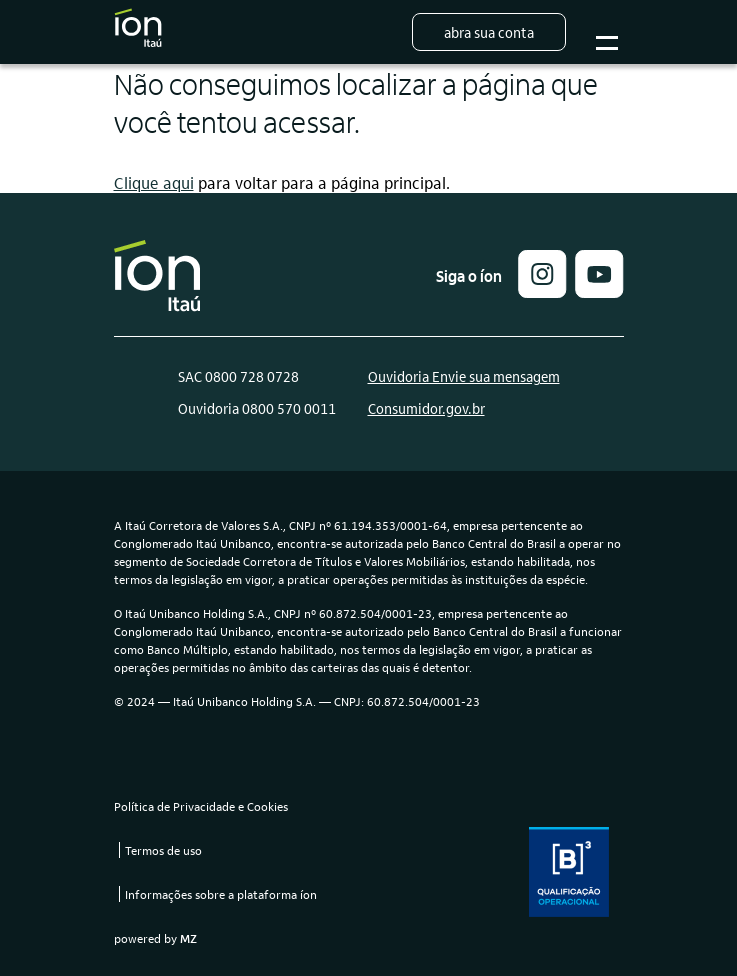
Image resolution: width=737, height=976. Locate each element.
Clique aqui (154, 182)
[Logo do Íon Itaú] (138, 32)
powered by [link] (155, 938)
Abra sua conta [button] (489, 32)
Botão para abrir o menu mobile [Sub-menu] (604, 33)
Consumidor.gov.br (426, 408)
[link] (599, 291)
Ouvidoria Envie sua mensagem (464, 376)
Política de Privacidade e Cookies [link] (201, 806)
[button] (542, 291)
